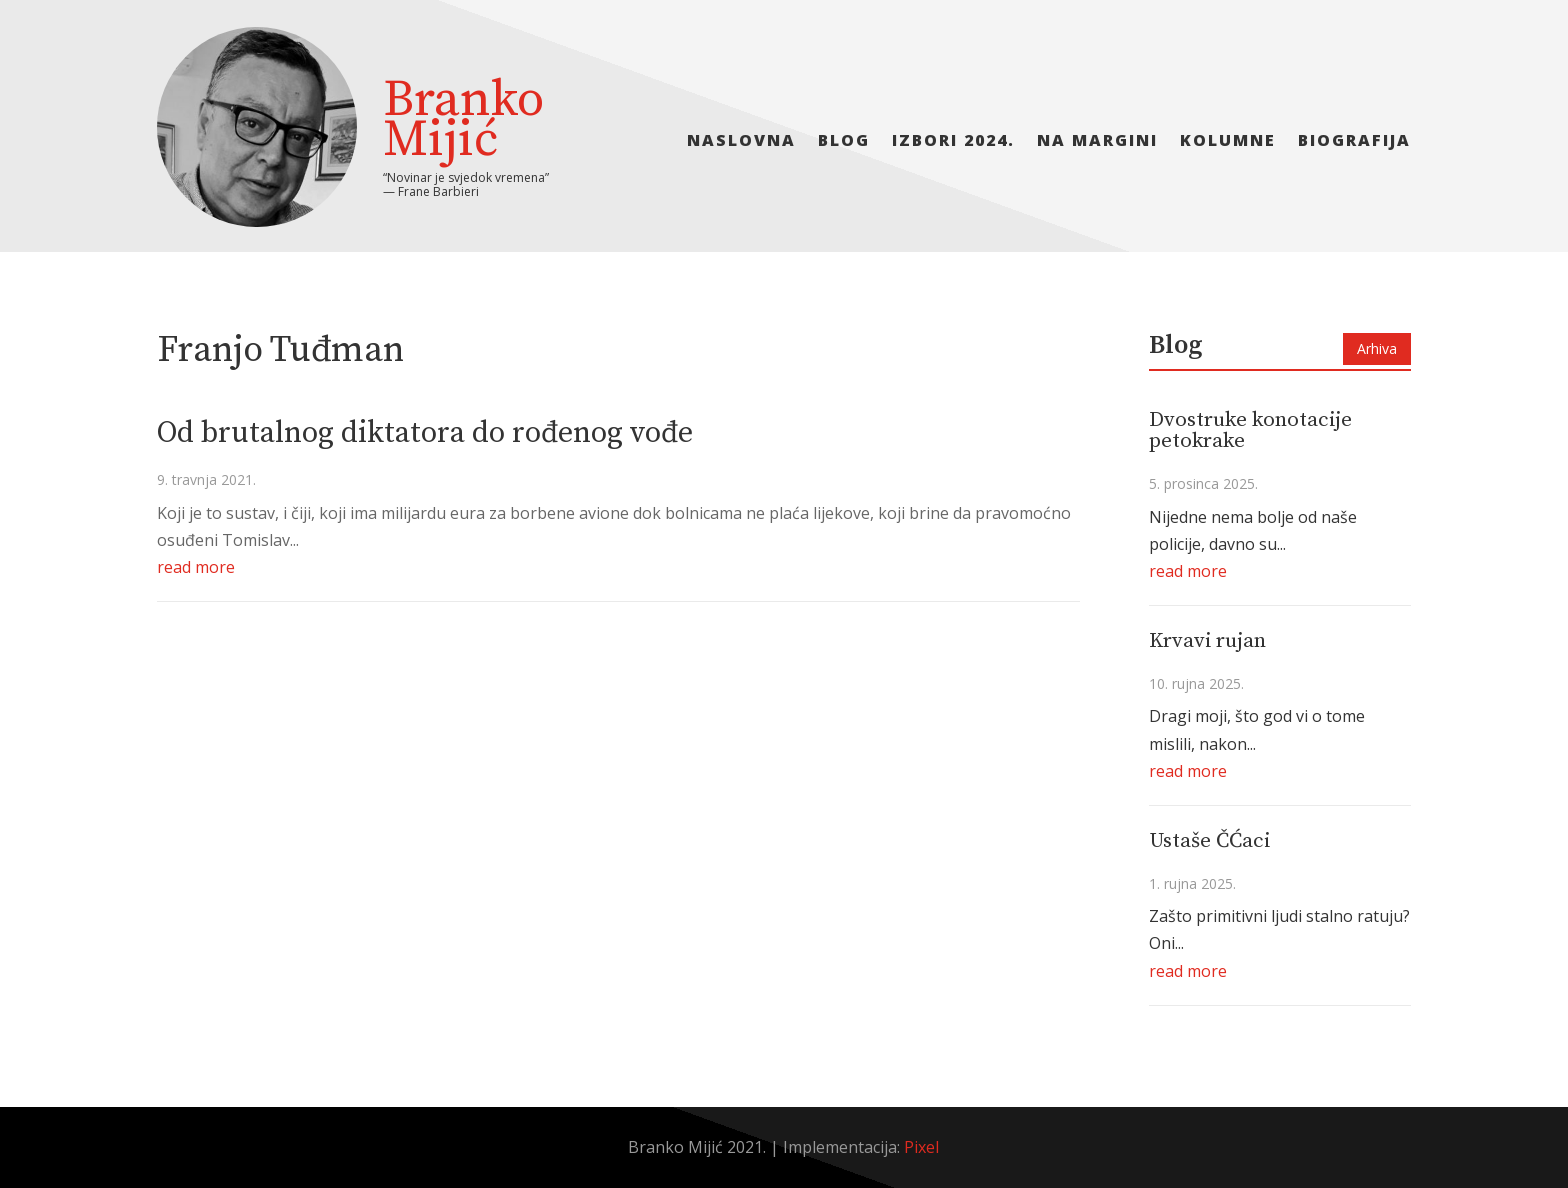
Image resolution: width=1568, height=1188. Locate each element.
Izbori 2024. (953, 142)
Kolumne (1228, 142)
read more (196, 567)
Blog (844, 142)
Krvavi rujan (1207, 641)
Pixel (921, 1147)
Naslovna (741, 142)
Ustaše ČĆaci (1209, 841)
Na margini (1097, 142)
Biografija (1354, 142)
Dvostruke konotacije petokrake (1250, 430)
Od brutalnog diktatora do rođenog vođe (425, 433)
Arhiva (1377, 348)
